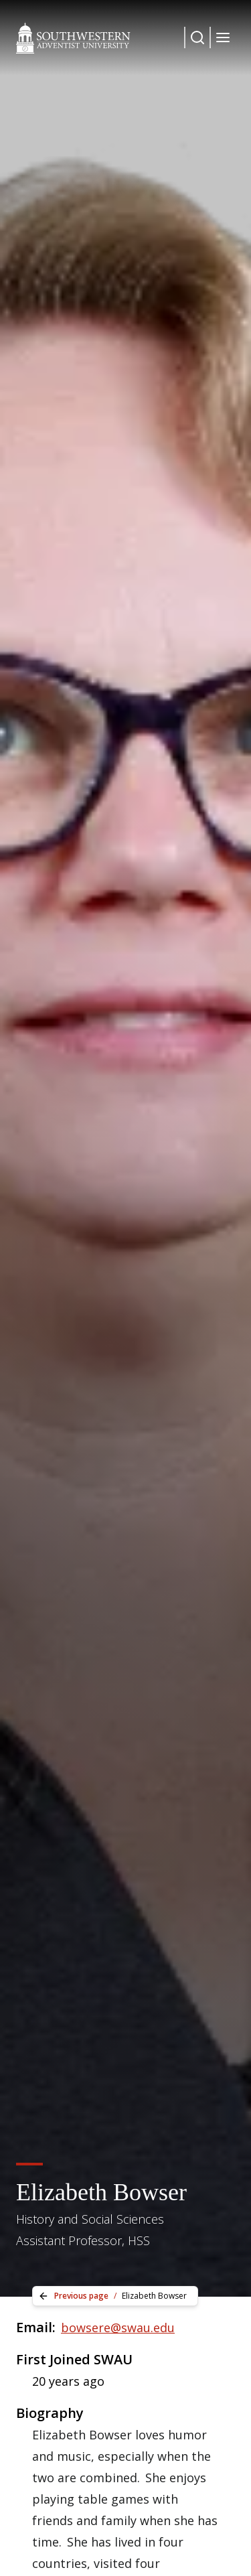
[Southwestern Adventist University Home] (73, 37)
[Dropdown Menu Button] (197, 37)
